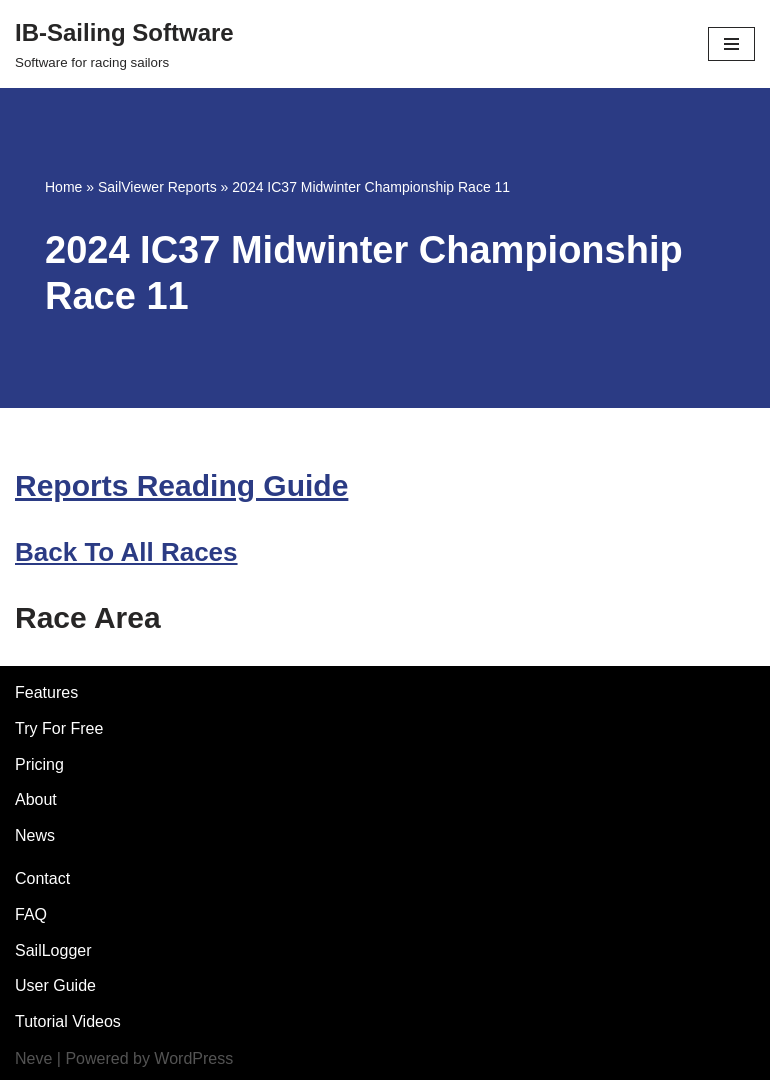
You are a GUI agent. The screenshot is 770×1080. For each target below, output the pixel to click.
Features (46, 692)
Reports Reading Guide (181, 485)
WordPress (193, 1058)
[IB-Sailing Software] (124, 44)
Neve (33, 1058)
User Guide (55, 985)
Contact (42, 878)
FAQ (31, 914)
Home (63, 187)
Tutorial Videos (68, 1021)
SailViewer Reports (157, 187)
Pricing (39, 764)
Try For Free (59, 728)
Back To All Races (126, 552)
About (36, 799)
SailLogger (53, 950)
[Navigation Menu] (731, 44)
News (35, 835)
